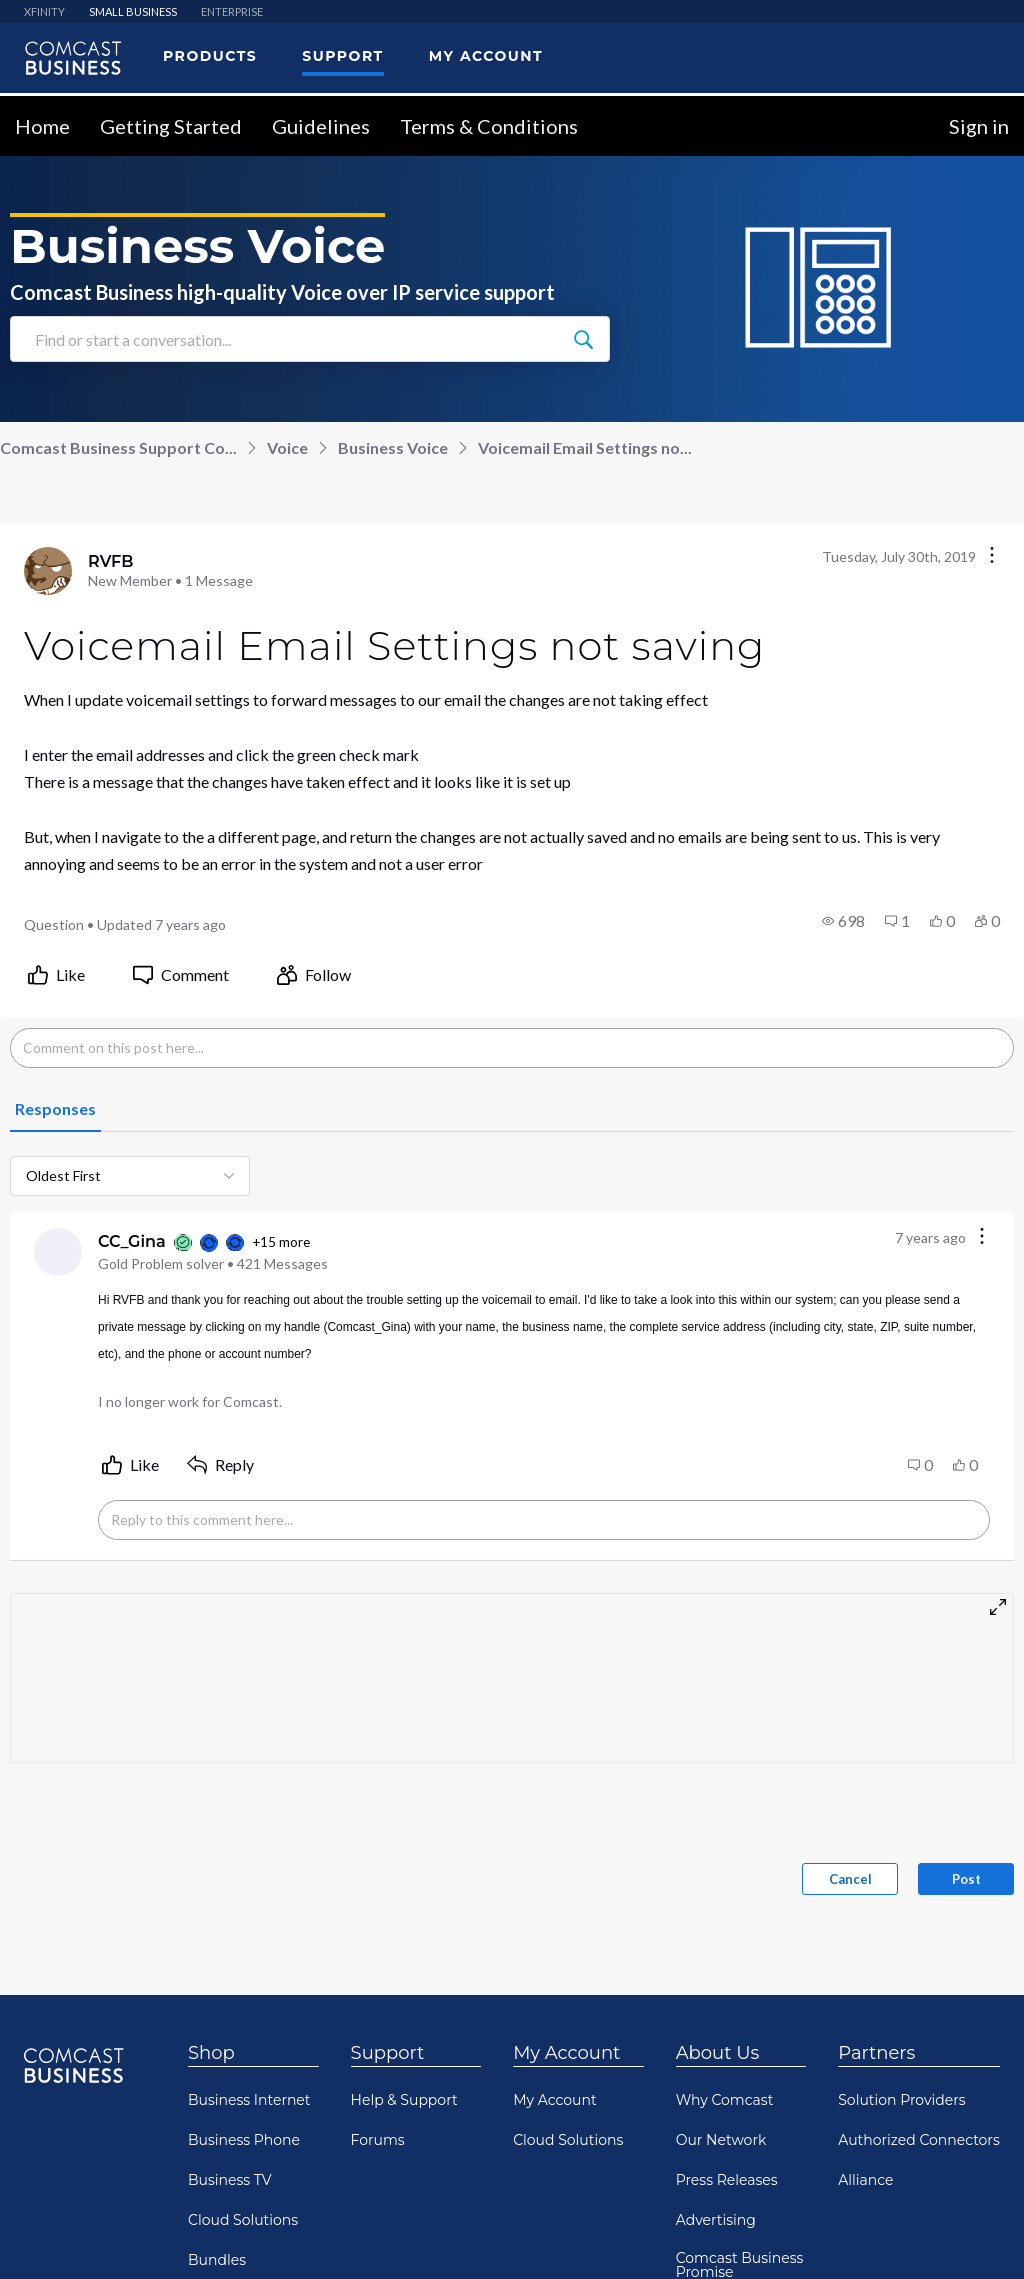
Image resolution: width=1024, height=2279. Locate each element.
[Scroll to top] (980, 2167)
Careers (702, 2118)
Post (966, 1685)
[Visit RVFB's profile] (48, 377)
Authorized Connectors (919, 1946)
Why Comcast (725, 1906)
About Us (718, 1859)
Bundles (217, 2066)
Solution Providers (901, 1906)
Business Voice (393, 253)
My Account (566, 1859)
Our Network (721, 1946)
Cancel (850, 1685)
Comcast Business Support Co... (118, 253)
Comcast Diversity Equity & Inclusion (739, 2203)
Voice (287, 253)
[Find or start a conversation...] (583, 145)
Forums (378, 1946)
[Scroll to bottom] (980, 2235)
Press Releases (727, 1986)
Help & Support (404, 1906)
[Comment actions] (982, 1043)
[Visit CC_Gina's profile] (58, 1058)
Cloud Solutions (243, 2026)
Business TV (230, 1986)
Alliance (865, 1986)
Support (388, 1859)
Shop (211, 1859)
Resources (224, 2106)
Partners (876, 1859)
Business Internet (249, 1906)
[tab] (55, 916)
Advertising (716, 2026)
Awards (702, 2158)
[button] (843, 727)
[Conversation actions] (992, 362)
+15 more (281, 1048)
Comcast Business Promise (740, 2071)
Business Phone (244, 1946)
